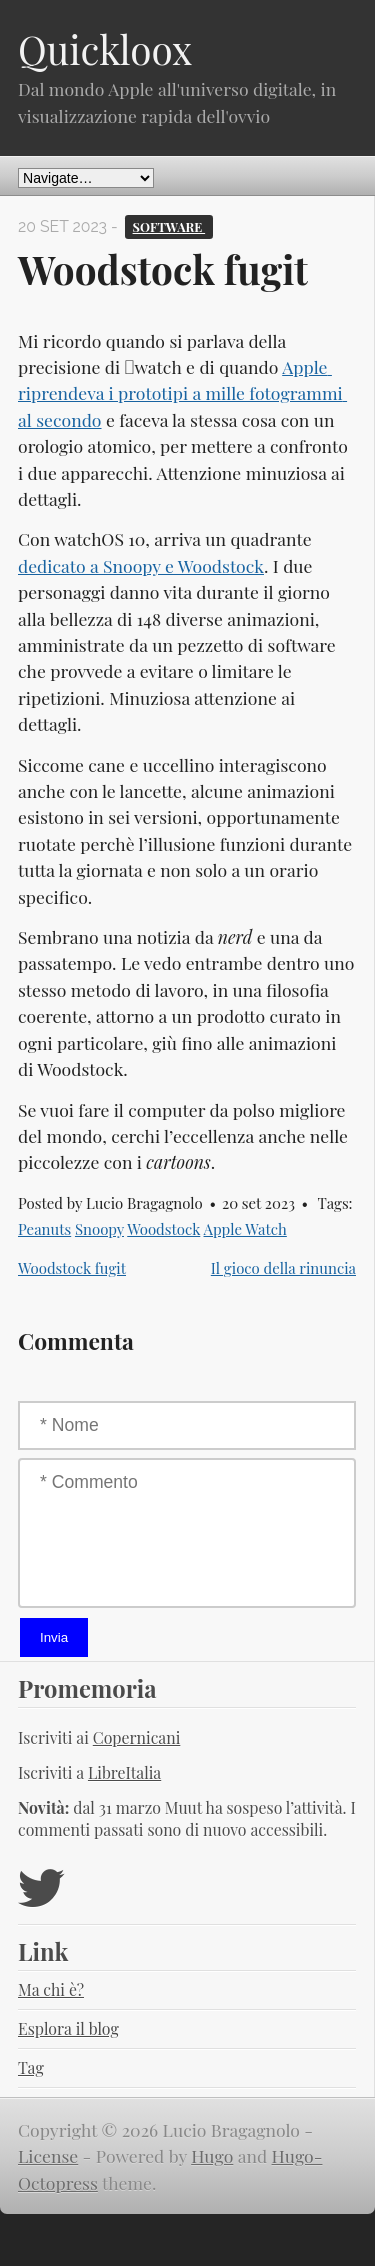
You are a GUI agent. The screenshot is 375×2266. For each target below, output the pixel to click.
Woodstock (163, 1229)
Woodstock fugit (72, 1268)
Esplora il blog (68, 2028)
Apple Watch (245, 1229)
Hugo (212, 2155)
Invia (54, 1637)
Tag (31, 2067)
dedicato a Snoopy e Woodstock (141, 565)
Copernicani (137, 1737)
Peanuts (44, 1229)
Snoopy (99, 1229)
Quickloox (105, 49)
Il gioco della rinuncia (283, 1268)
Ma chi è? (51, 1989)
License (48, 2155)
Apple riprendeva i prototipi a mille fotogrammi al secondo (182, 393)
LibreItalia (124, 1772)
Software (169, 226)
